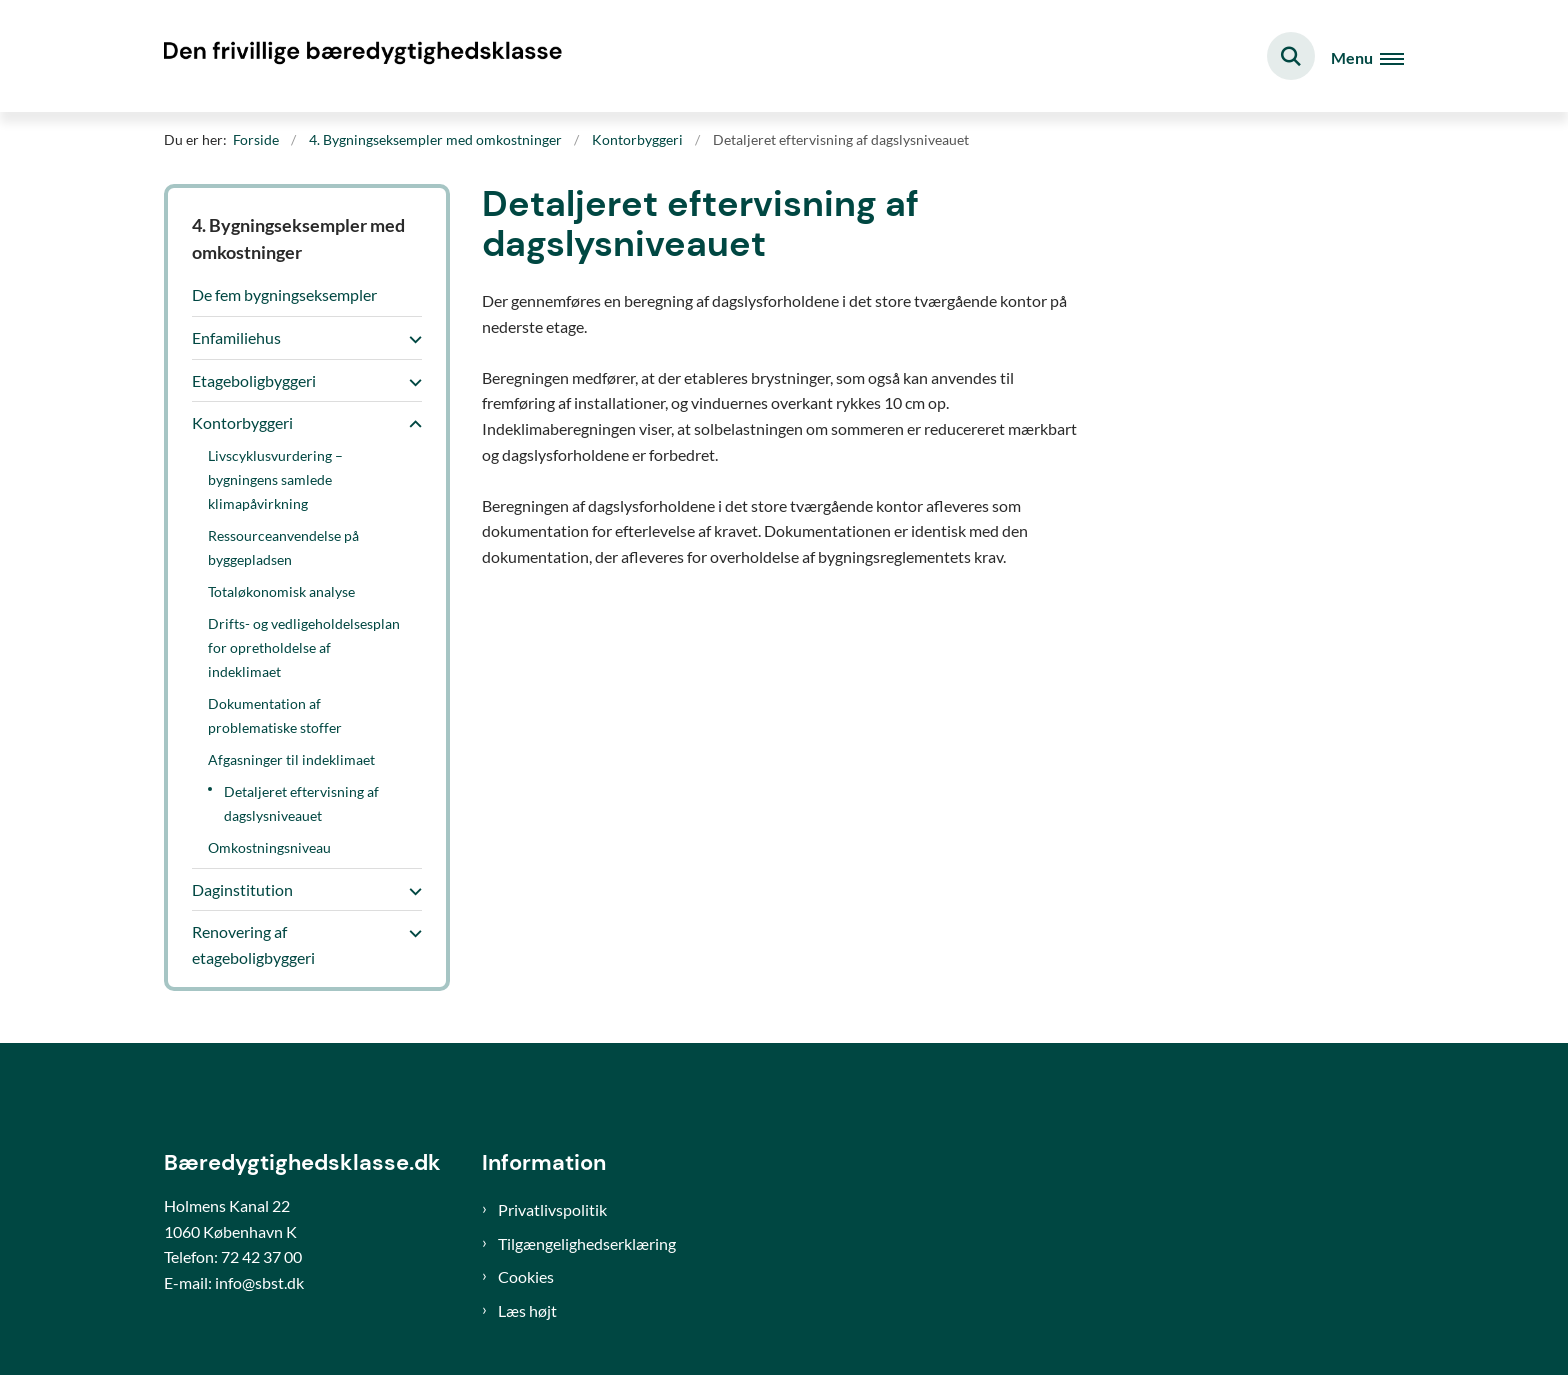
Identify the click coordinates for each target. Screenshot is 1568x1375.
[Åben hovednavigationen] (1367, 57)
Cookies (526, 1276)
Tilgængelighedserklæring (587, 1243)
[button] (410, 339)
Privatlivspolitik (552, 1209)
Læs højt (527, 1310)
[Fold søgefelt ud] (1291, 56)
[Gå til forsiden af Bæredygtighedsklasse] (364, 56)
